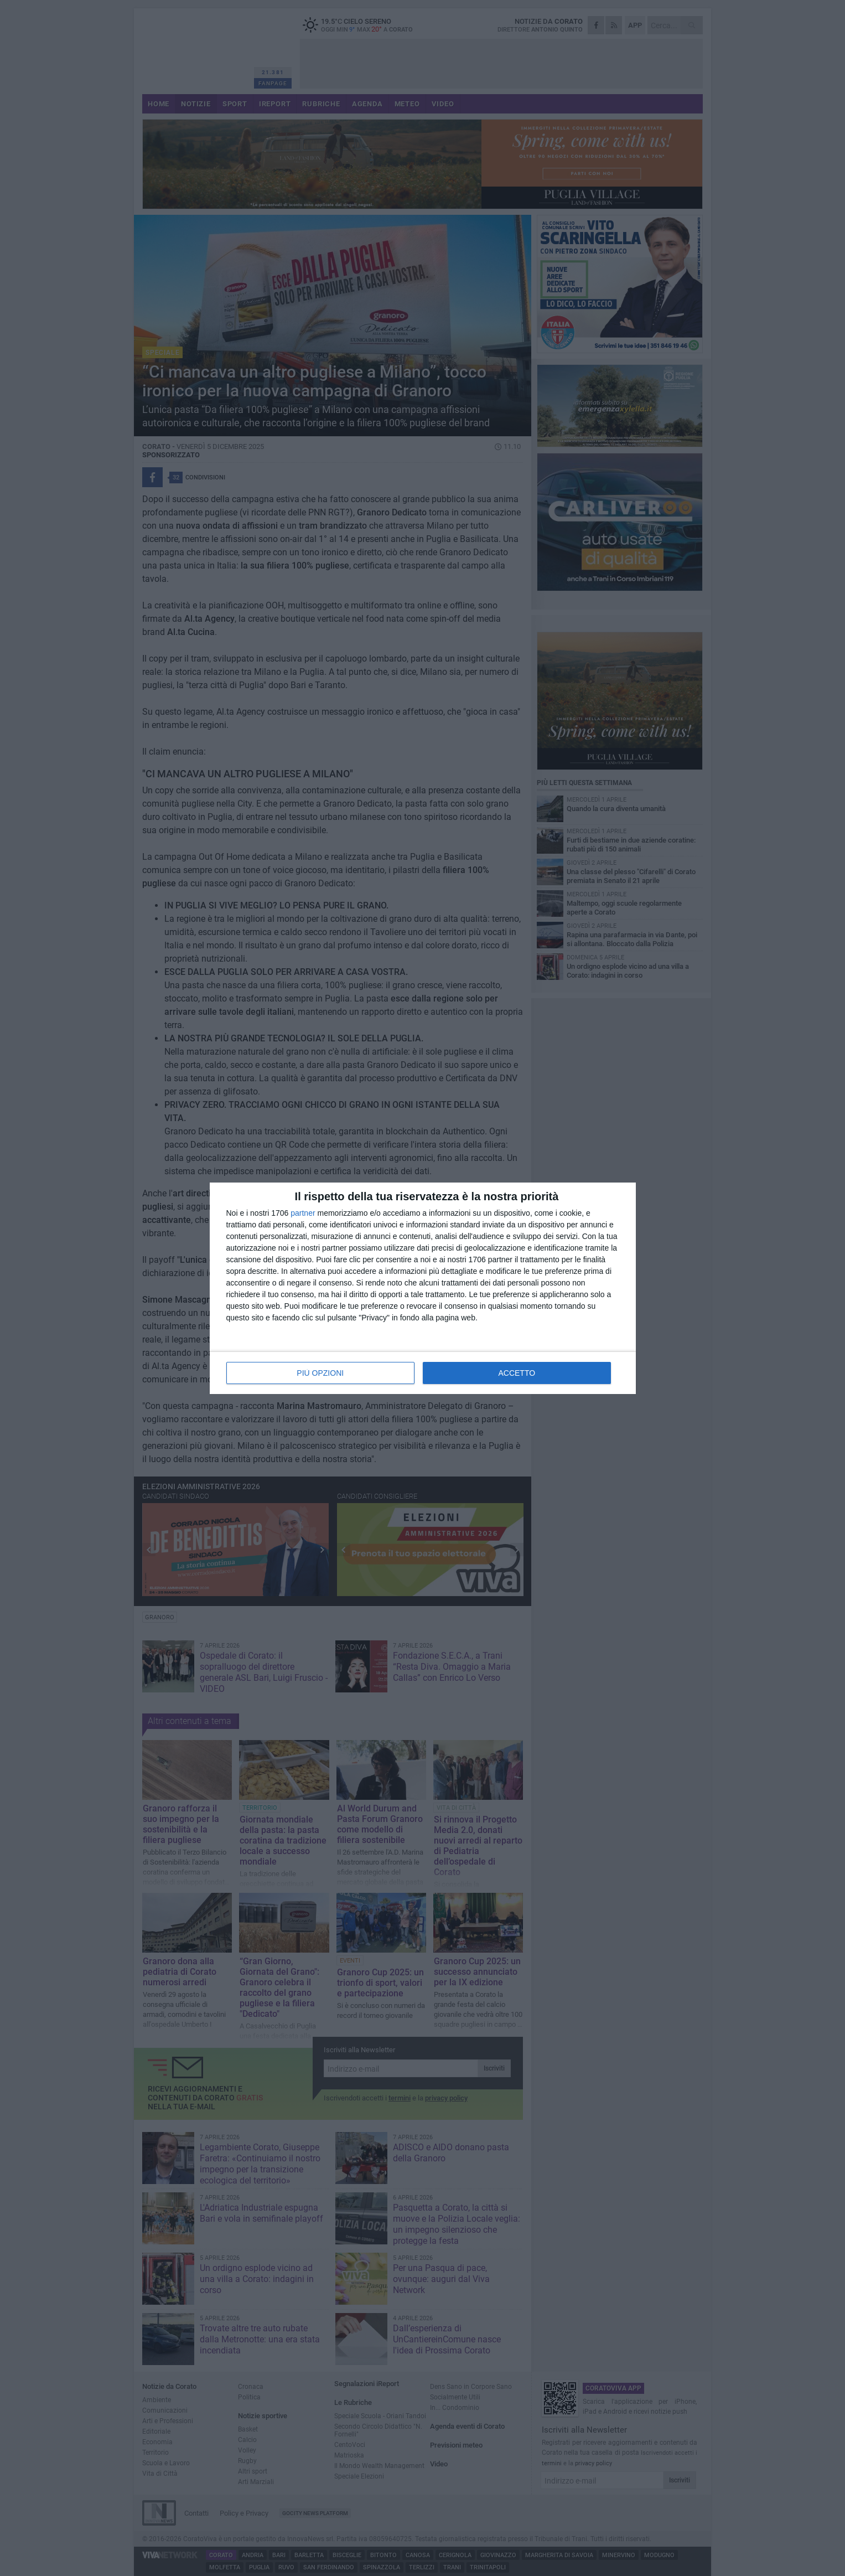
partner (303, 1213)
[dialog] (423, 1288)
